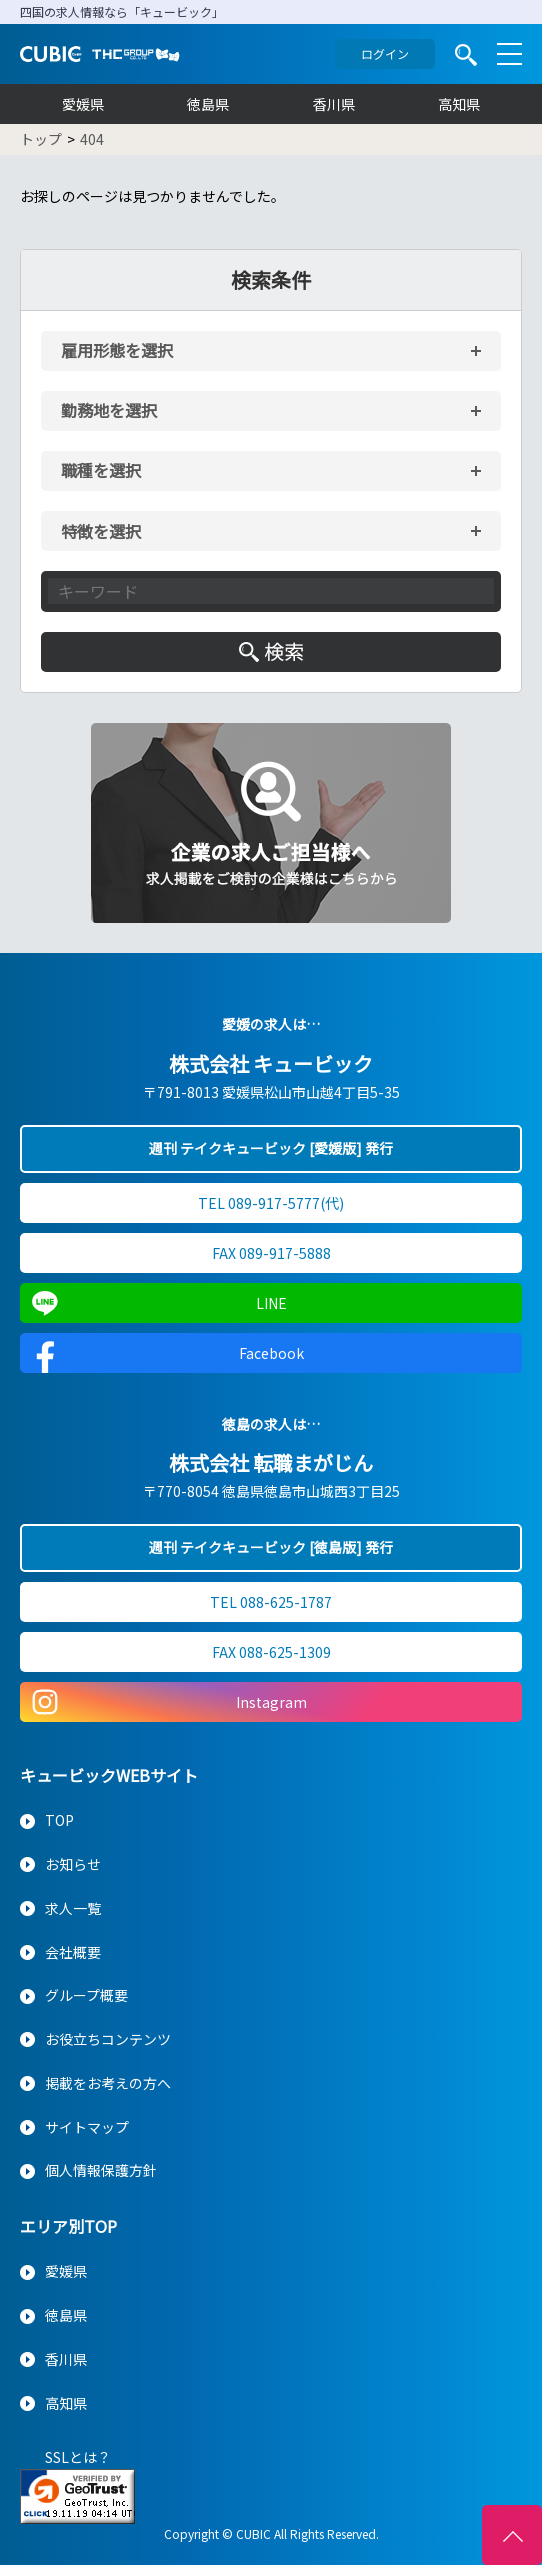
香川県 (334, 104)
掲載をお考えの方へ (108, 2083)
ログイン (385, 53)
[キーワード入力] (271, 591)
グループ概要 (86, 1995)
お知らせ (73, 1864)
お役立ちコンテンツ (108, 2039)
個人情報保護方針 (101, 2170)
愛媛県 (83, 104)
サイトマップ (87, 2127)
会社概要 (73, 1952)
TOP (59, 1820)
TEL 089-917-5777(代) (271, 1203)
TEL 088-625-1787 (271, 1602)
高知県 (459, 104)
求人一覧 (73, 1908)
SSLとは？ (78, 2457)
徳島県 (208, 104)
